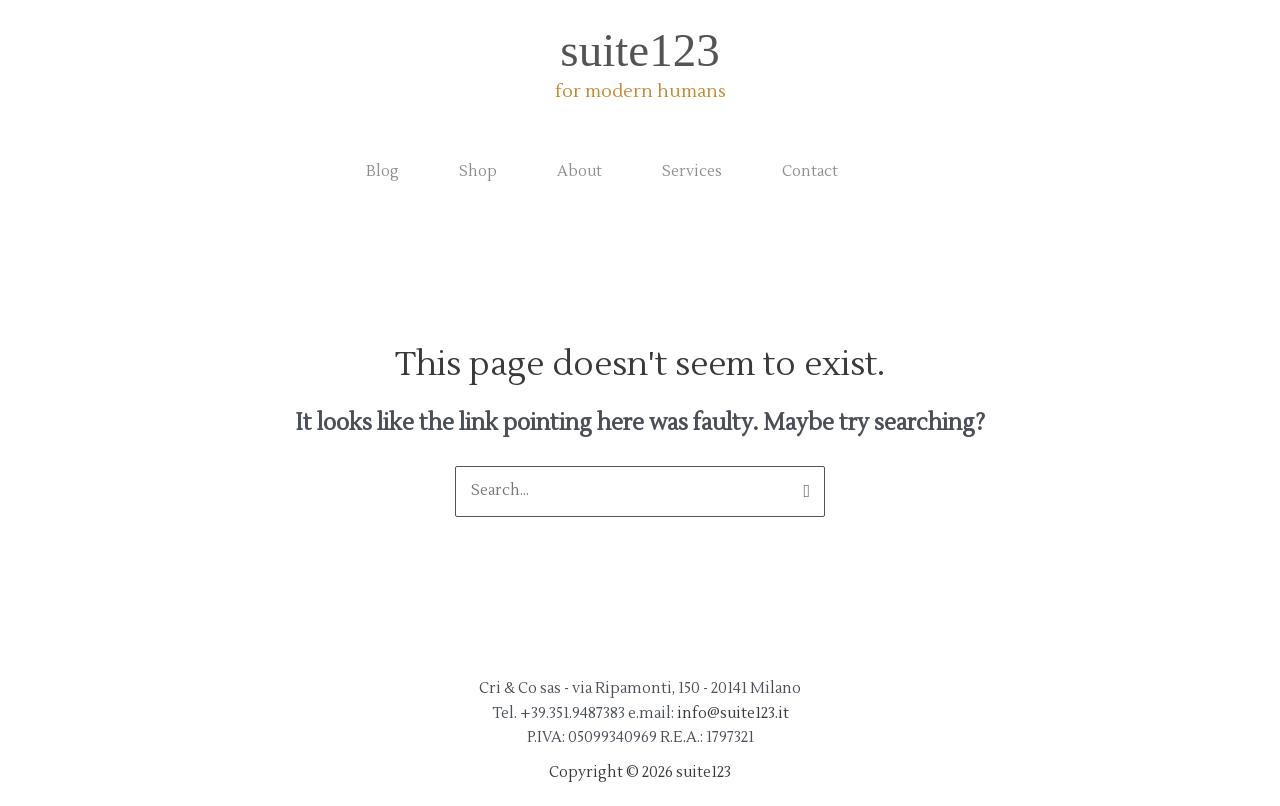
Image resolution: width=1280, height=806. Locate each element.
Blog (382, 171)
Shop (478, 171)
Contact (810, 171)
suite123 (639, 50)
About (579, 171)
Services (692, 171)
